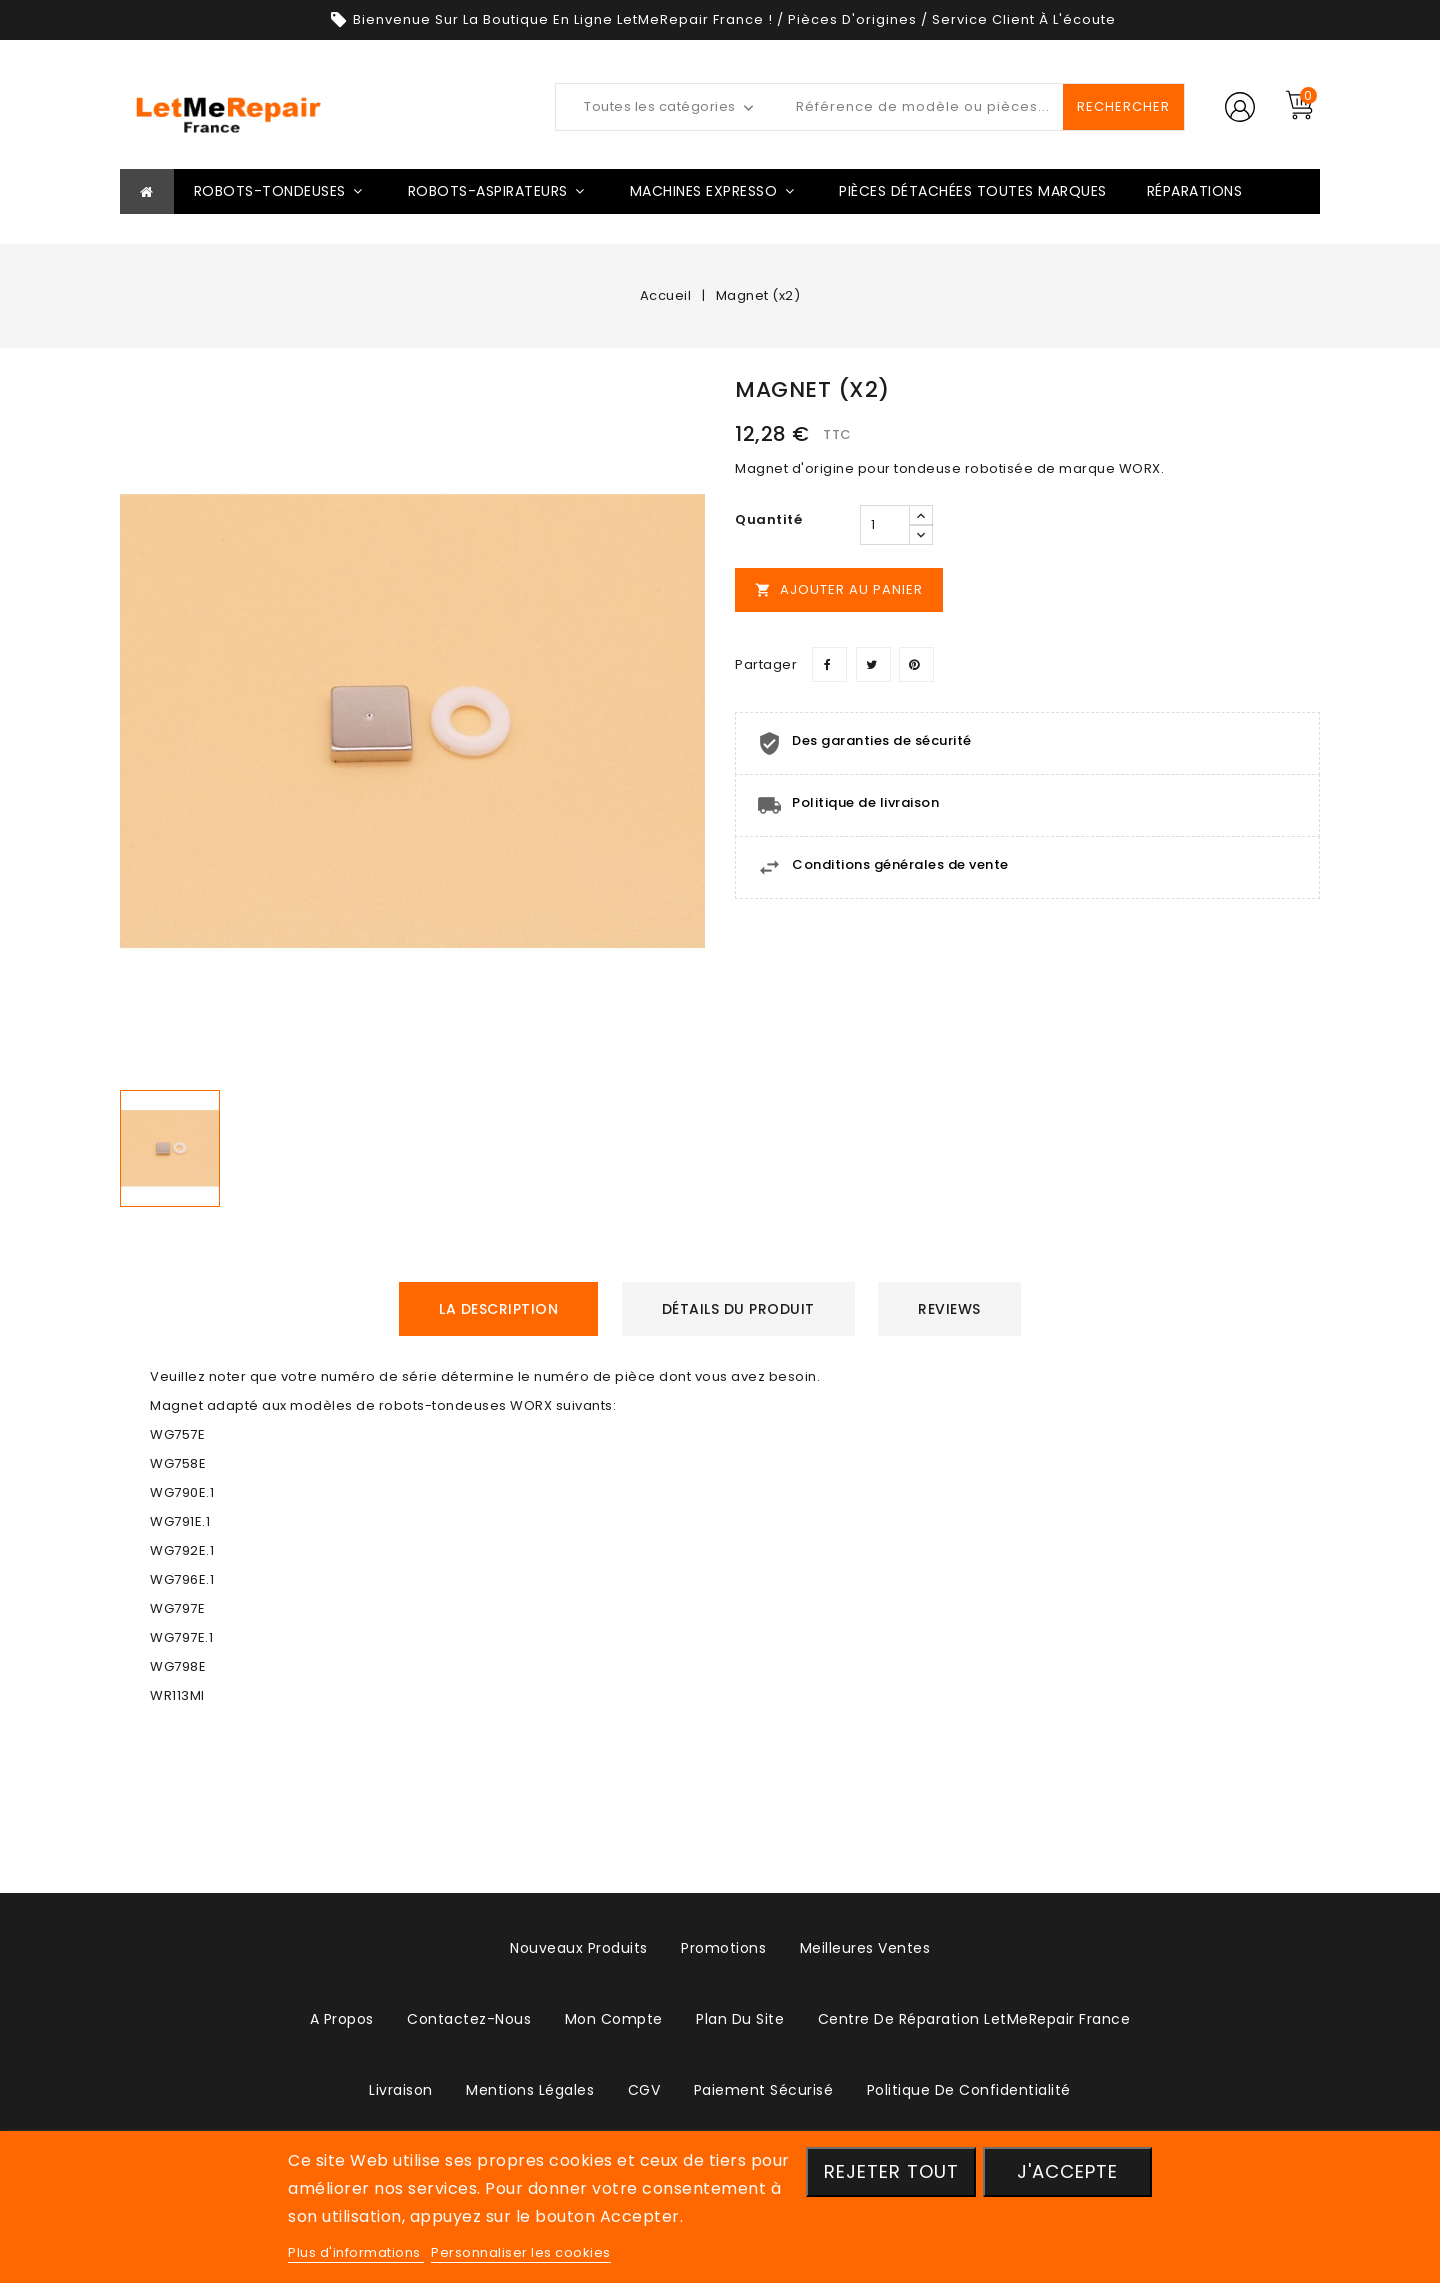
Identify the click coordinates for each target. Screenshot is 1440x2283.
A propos (342, 2019)
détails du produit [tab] (738, 1309)
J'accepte (1067, 2171)
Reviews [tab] (949, 1309)
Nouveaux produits (579, 1948)
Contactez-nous (469, 2019)
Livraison (401, 2090)
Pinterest (916, 664)
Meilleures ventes (865, 1948)
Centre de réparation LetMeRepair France (974, 2019)
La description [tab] (498, 1309)
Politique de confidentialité (969, 2090)
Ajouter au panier (839, 589)
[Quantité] (885, 525)
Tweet (873, 664)
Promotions (723, 1948)
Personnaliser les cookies (521, 2252)
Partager (829, 664)
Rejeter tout (891, 2171)
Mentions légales (530, 2090)
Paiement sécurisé (764, 2090)
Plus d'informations (356, 2252)
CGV (644, 2090)
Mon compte (614, 2019)
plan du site (740, 2019)
